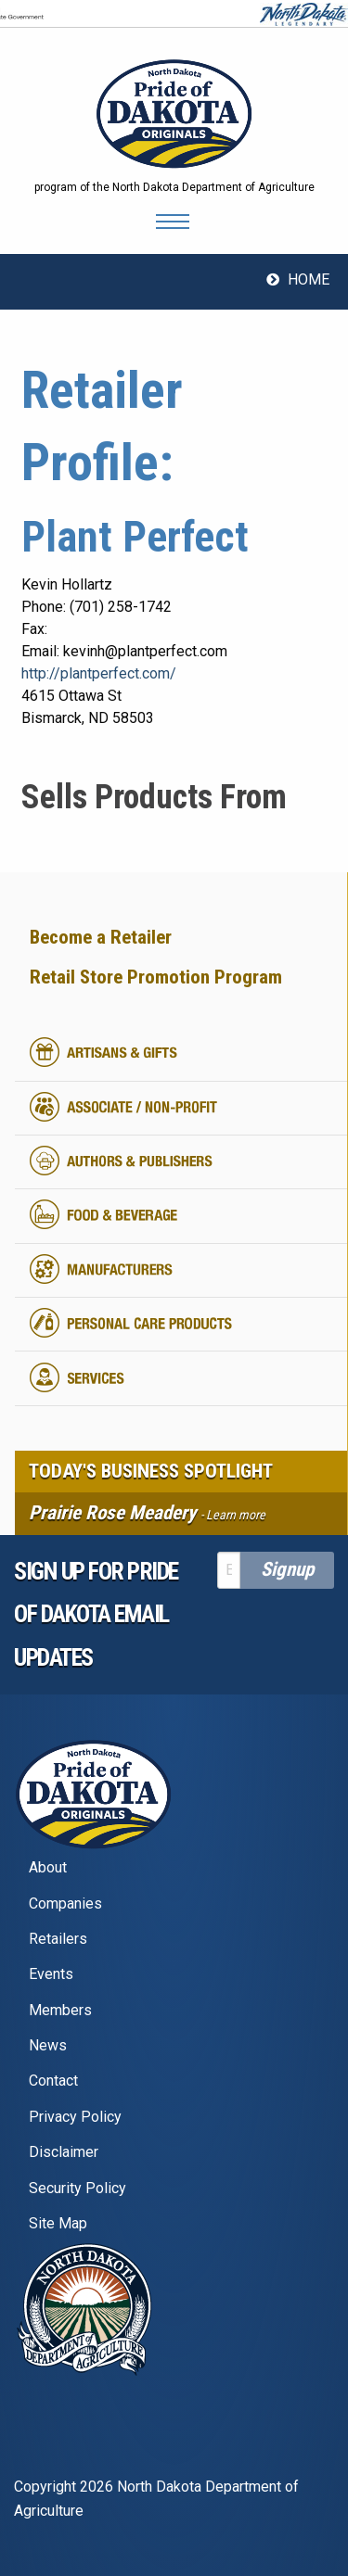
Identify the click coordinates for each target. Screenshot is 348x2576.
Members (60, 2010)
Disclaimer (63, 2152)
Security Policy (77, 2188)
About (48, 1867)
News (48, 2045)
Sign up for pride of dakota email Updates (96, 1614)
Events (51, 1974)
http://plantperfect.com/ (98, 673)
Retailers (58, 1939)
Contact (53, 2080)
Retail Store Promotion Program (156, 977)
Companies (65, 1903)
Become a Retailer (101, 937)
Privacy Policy (75, 2117)
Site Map (58, 2223)
